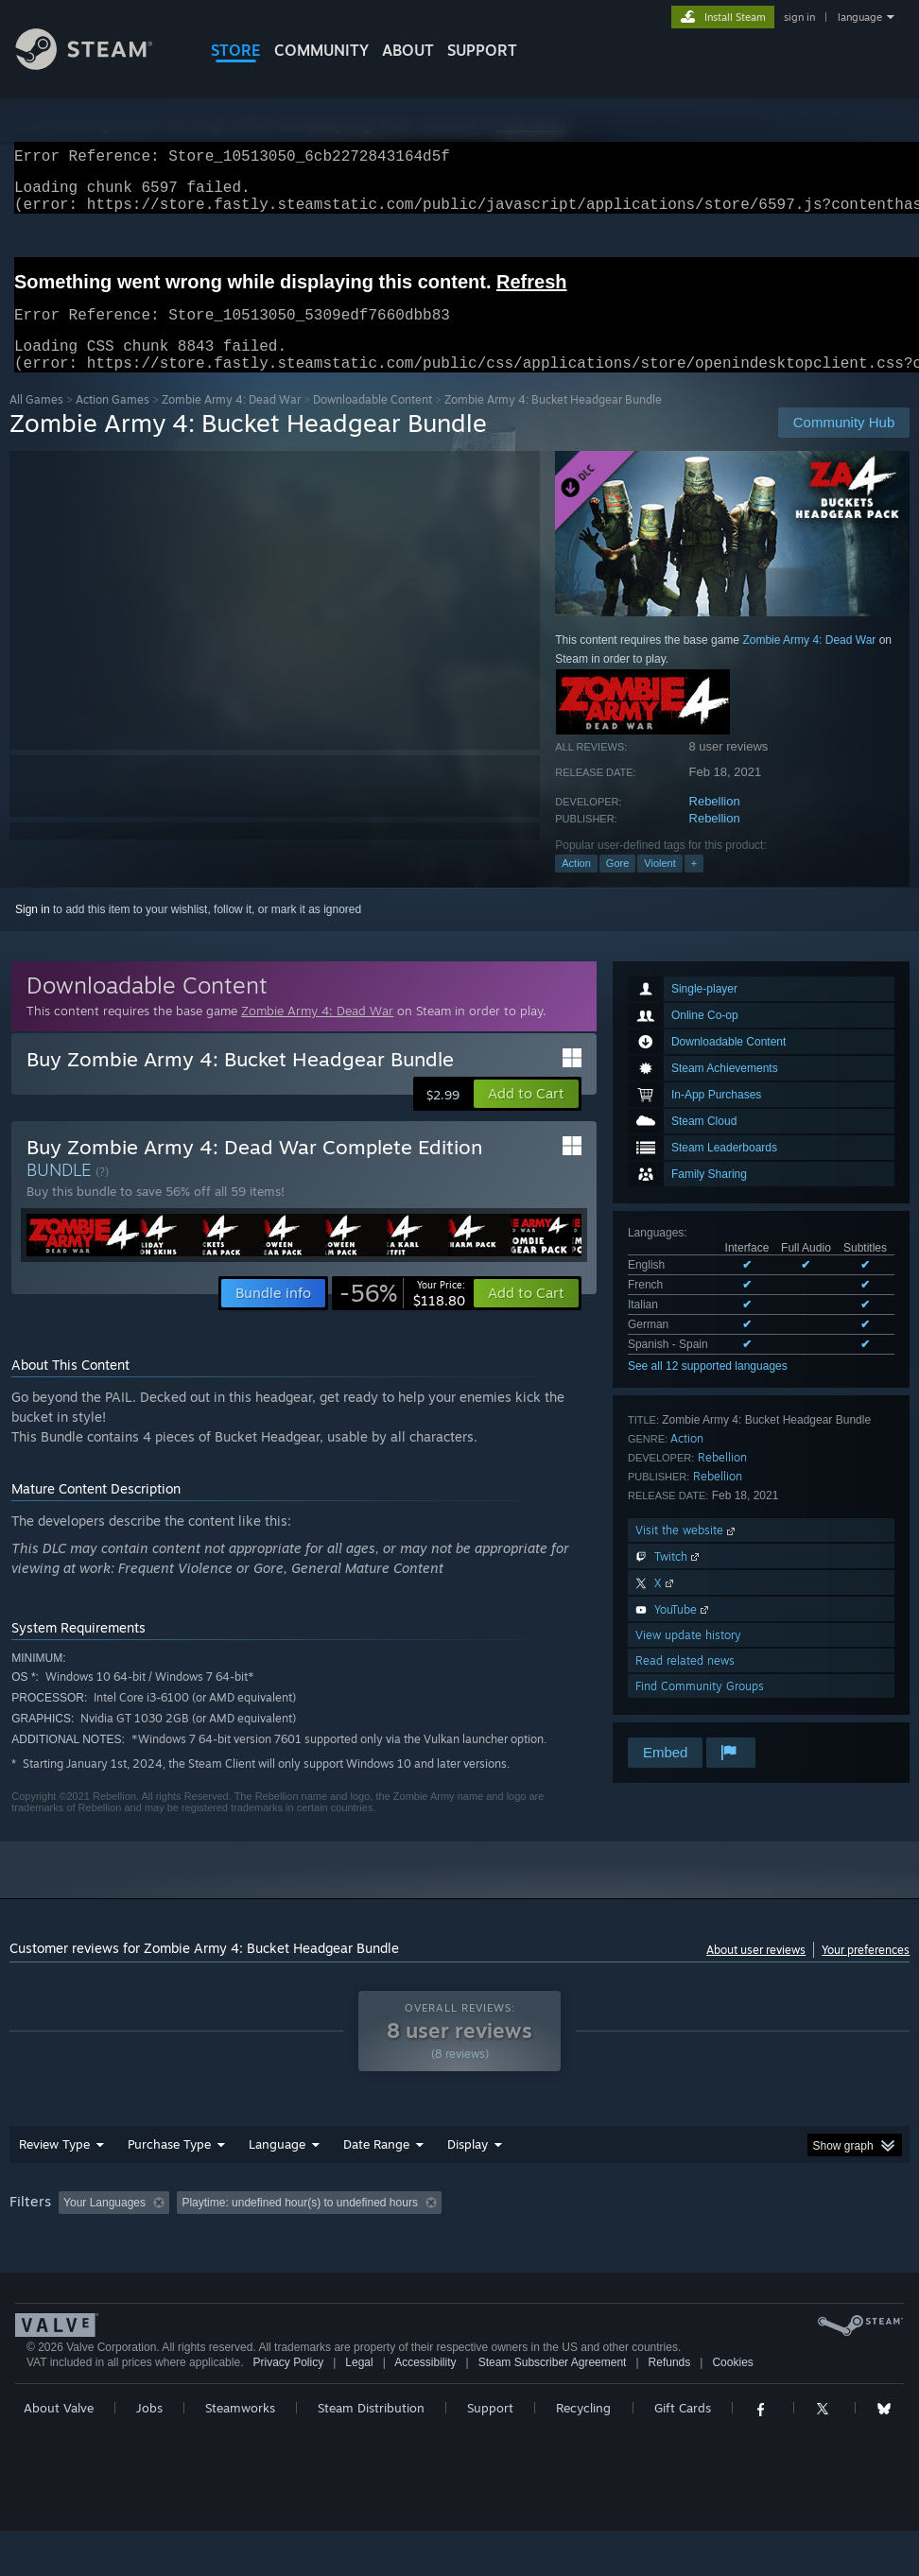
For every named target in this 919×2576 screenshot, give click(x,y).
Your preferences (866, 1972)
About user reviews (756, 1972)
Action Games (112, 422)
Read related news (685, 1683)
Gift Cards (682, 2453)
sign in (799, 17)
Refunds (670, 2407)
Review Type (54, 2166)
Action (576, 885)
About (408, 50)
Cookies (732, 2407)
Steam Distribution (371, 2453)
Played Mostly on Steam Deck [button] (576, 2225)
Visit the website (686, 1553)
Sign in (32, 932)
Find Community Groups (699, 1709)
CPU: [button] (832, 2225)
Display (467, 2166)
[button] (526, 1116)
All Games (36, 422)
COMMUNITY (321, 50)
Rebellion (714, 824)
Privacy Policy (287, 2407)
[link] (402, 1316)
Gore (617, 885)
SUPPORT (482, 50)
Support (490, 2453)
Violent (659, 885)
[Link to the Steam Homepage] (98, 65)
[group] (459, 2238)
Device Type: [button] (110, 2250)
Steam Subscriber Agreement (552, 2407)
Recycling (583, 2453)
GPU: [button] (28, 2250)
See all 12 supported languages (708, 1388)
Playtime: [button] (442, 2225)
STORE (236, 50)
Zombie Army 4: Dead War (231, 422)
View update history (688, 1658)
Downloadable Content (372, 422)
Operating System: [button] (736, 2225)
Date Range (376, 2166)
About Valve (59, 2453)
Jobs (149, 2453)
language (860, 17)
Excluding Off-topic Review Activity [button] (295, 2225)
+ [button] (694, 885)
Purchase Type (169, 2166)
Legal (359, 2407)
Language (277, 2166)
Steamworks (240, 2453)
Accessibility (425, 2407)
